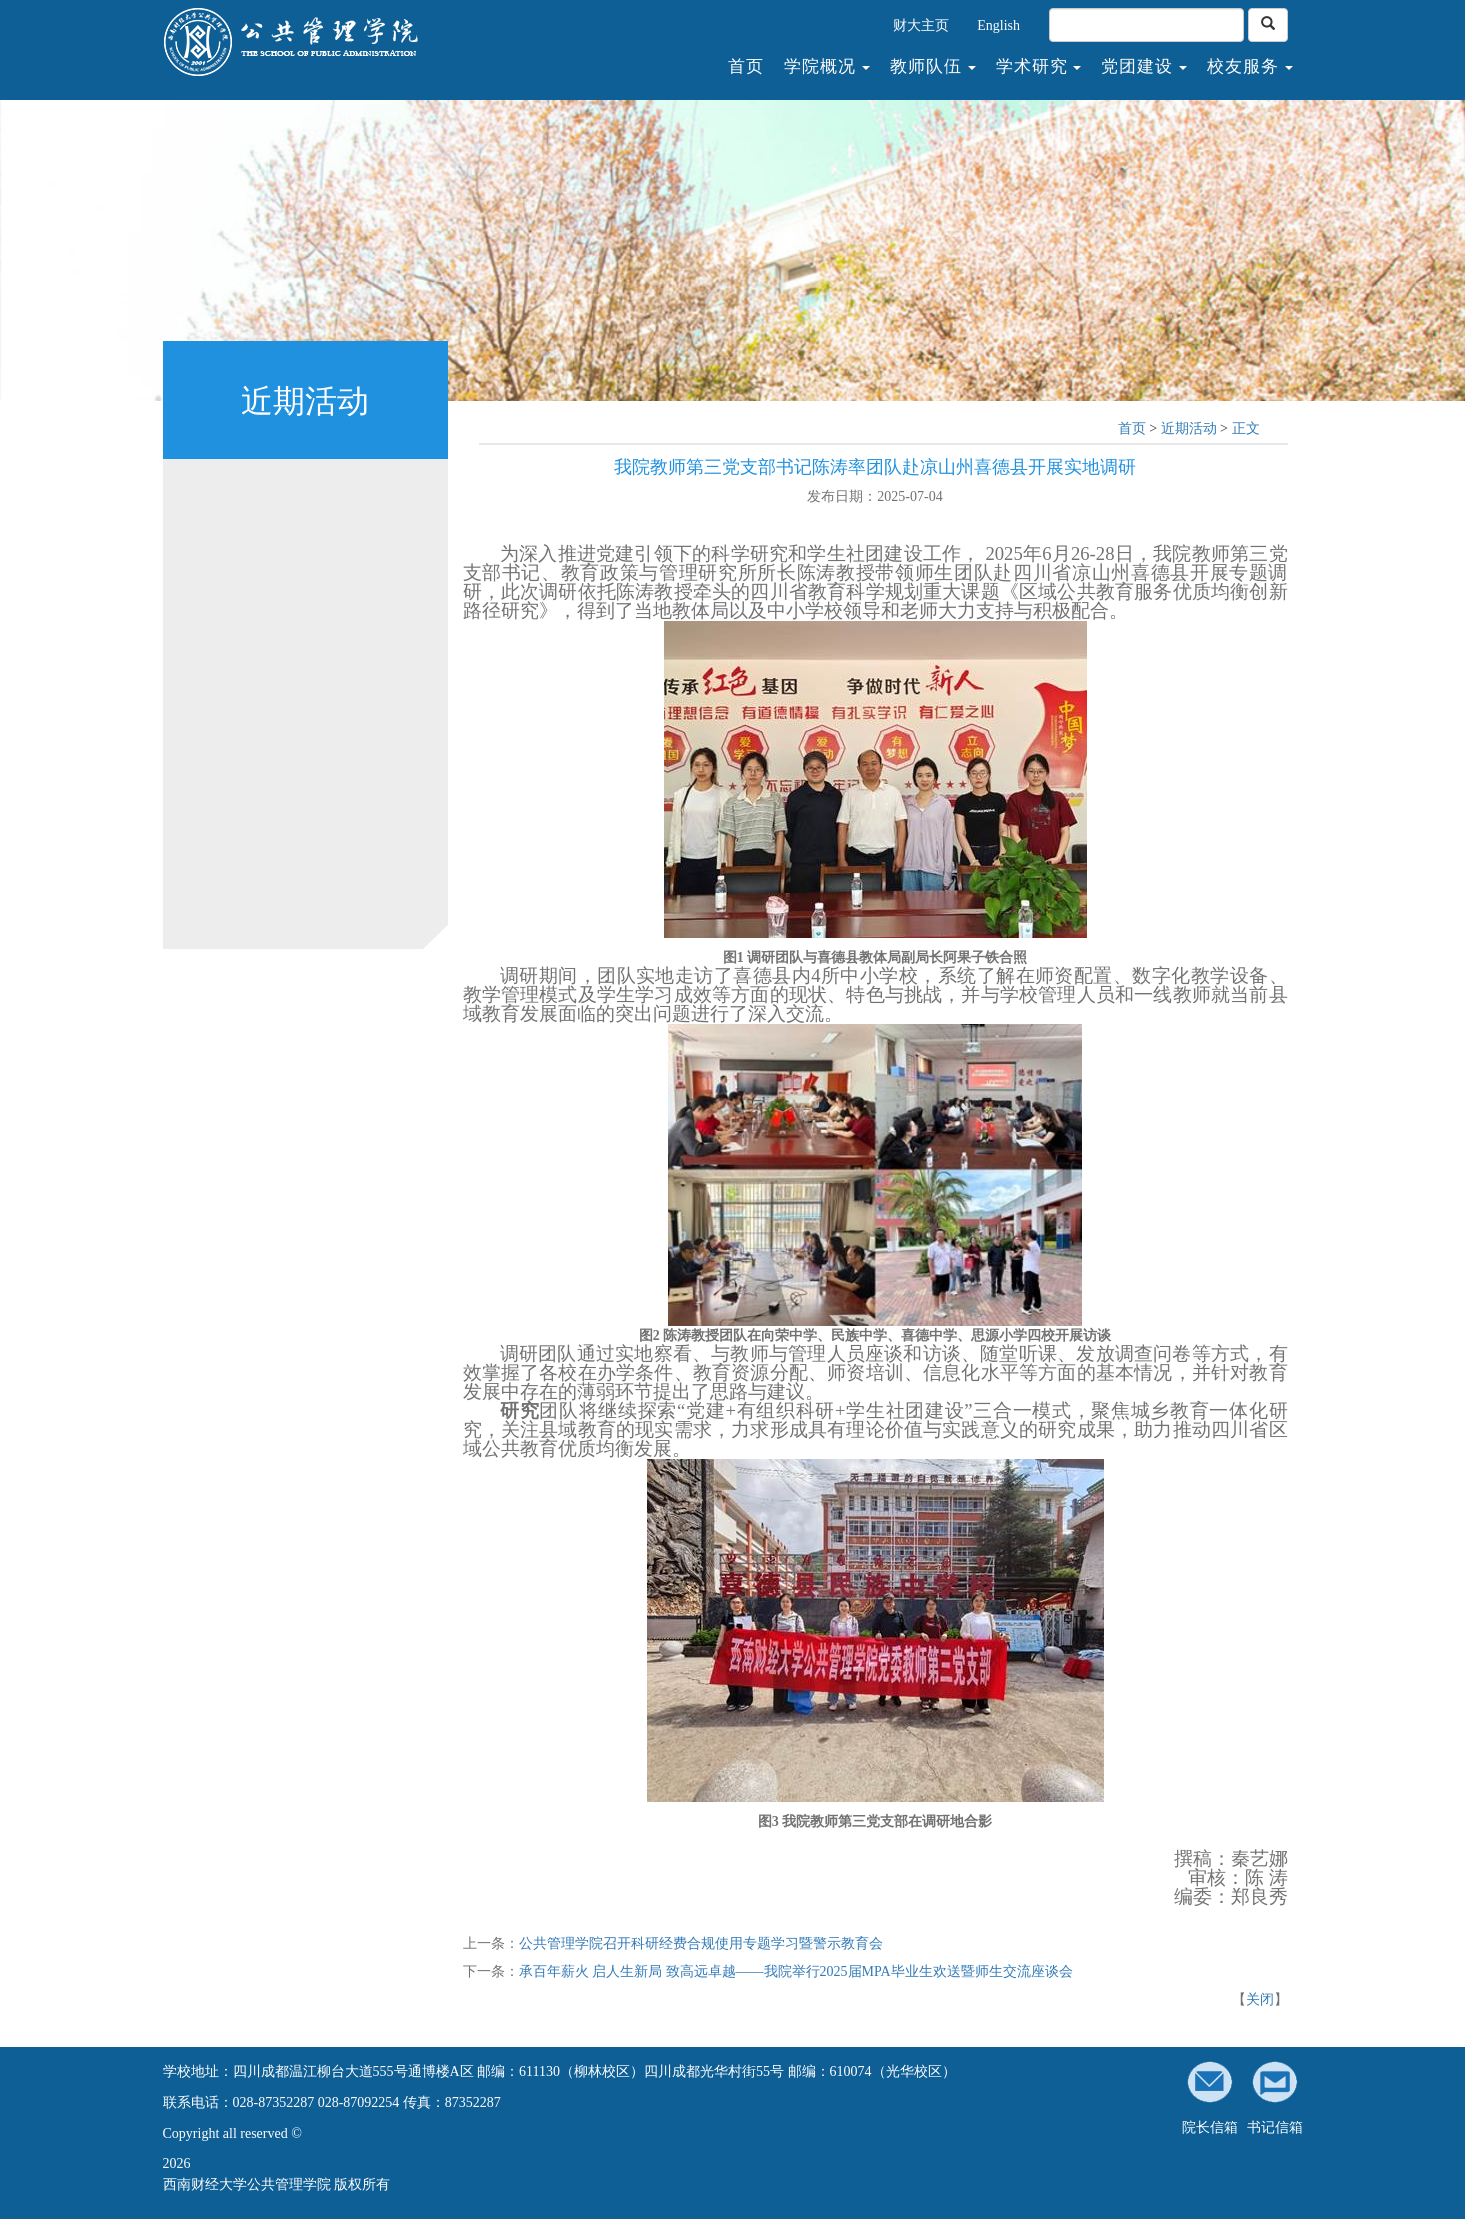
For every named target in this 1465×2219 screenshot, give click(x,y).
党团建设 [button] (1144, 67)
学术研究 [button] (1039, 67)
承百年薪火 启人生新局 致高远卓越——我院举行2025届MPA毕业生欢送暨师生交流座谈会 (796, 1971)
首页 (751, 66)
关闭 (1260, 1999)
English (998, 25)
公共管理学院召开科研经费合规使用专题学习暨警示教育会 (701, 1943)
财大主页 (921, 25)
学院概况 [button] (827, 67)
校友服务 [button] (1250, 67)
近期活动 (1189, 428)
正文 (1246, 428)
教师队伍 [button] (933, 67)
